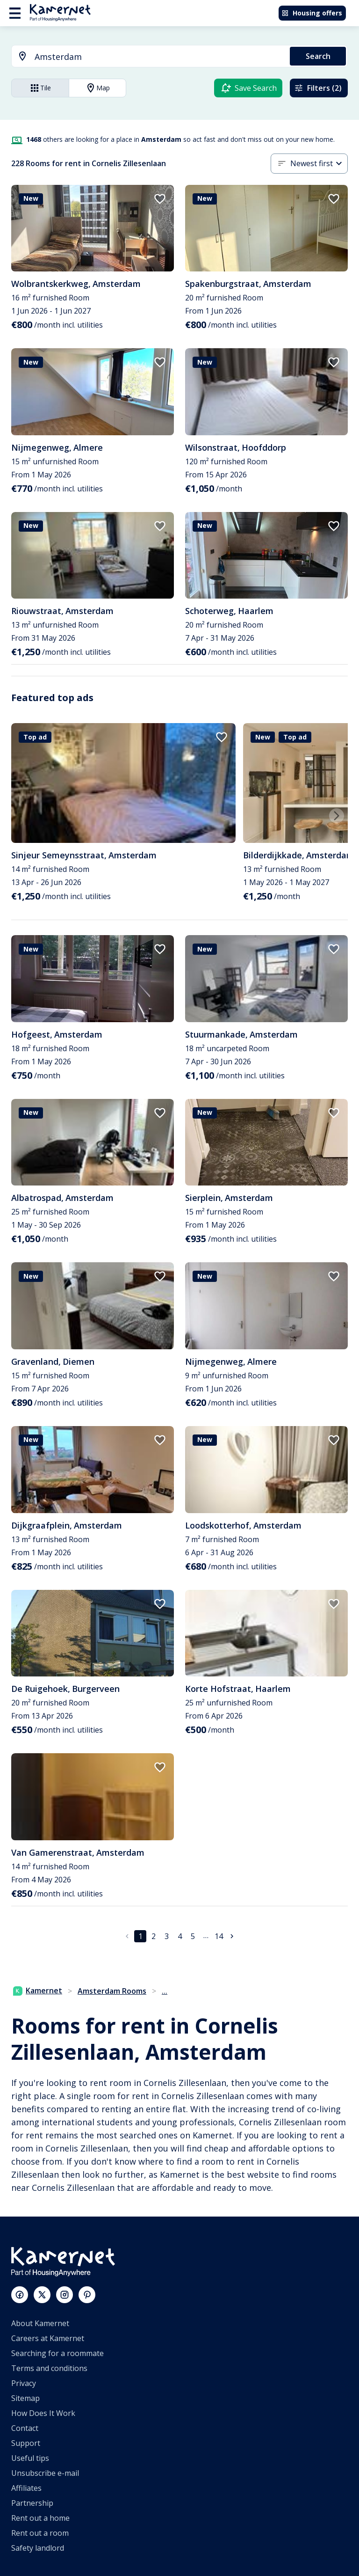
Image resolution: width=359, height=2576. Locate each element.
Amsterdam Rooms (112, 1991)
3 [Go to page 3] (167, 1936)
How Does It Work (43, 2413)
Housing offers (311, 12)
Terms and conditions (49, 2368)
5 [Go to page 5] (193, 1936)
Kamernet (37, 1990)
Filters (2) (318, 88)
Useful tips (30, 2458)
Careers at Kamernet (47, 2338)
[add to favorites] (159, 198)
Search (318, 56)
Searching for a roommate (57, 2353)
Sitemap (25, 2398)
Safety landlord (37, 2548)
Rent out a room (40, 2533)
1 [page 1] (140, 1936)
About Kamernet (40, 2323)
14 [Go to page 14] (219, 1936)
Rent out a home (40, 2518)
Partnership (32, 2503)
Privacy (23, 2383)
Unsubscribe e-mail (45, 2473)
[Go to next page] (232, 1936)
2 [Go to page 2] (153, 1936)
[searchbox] (159, 57)
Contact (24, 2428)
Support (25, 2443)
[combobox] (145, 57)
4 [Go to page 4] (180, 1936)
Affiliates (26, 2488)
